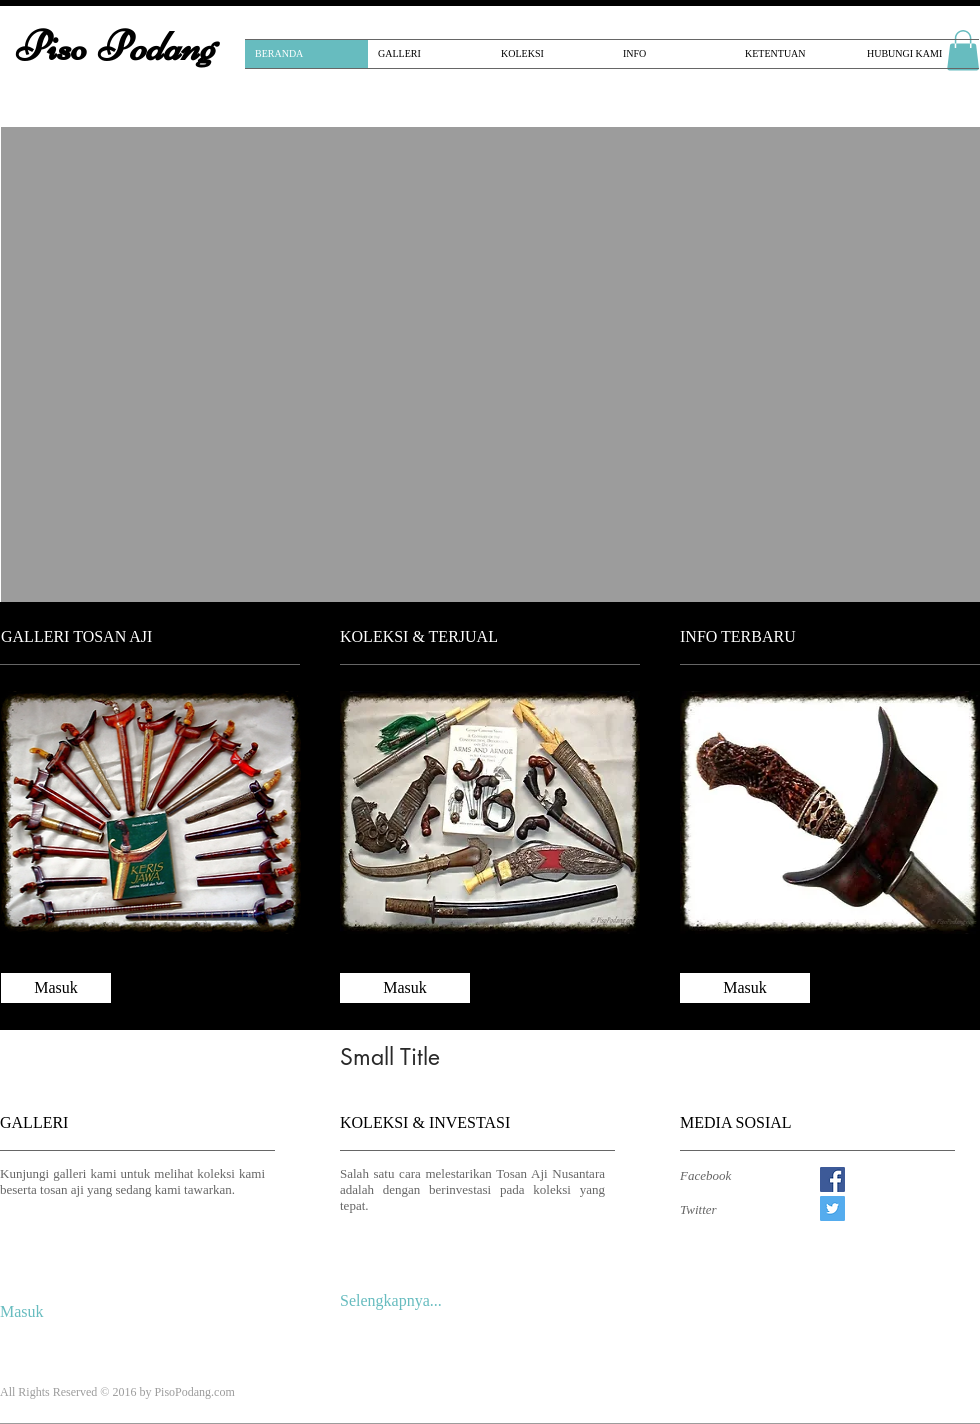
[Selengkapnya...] (398, 1302)
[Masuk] (56, 988)
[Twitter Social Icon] (832, 1208)
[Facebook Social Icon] (832, 1179)
